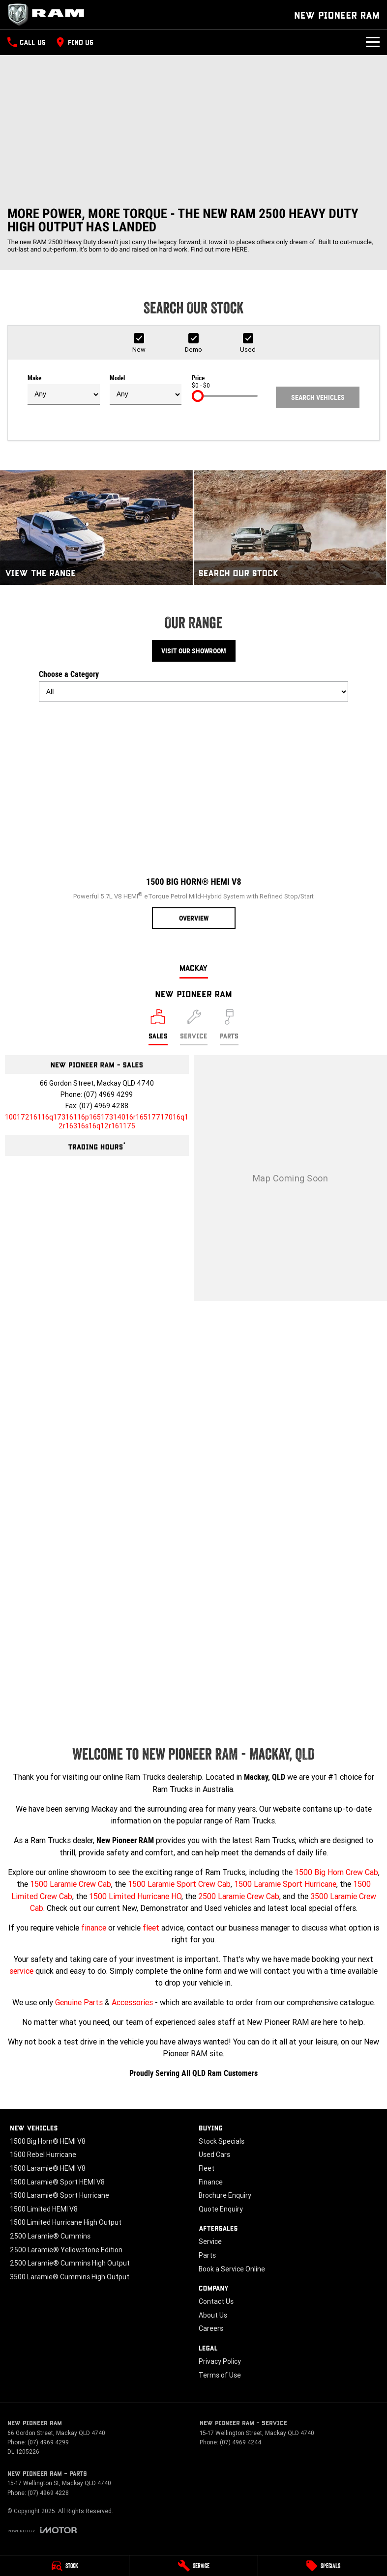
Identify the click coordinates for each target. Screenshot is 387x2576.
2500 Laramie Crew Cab (238, 1896)
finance (93, 1927)
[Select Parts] (229, 1027)
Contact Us (216, 2301)
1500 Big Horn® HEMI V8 (48, 2141)
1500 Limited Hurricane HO (135, 1896)
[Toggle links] (42, 2530)
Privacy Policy (220, 2361)
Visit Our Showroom (193, 651)
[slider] (198, 396)
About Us (213, 2315)
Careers (211, 2328)
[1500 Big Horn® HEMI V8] (194, 819)
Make (64, 389)
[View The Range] (96, 528)
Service (210, 2241)
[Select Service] (194, 1027)
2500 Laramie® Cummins (50, 2236)
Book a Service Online (232, 2269)
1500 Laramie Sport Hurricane (285, 1884)
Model (146, 389)
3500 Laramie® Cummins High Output (69, 2276)
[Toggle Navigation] (373, 42)
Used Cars (214, 2154)
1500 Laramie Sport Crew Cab (179, 1884)
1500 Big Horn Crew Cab (336, 1872)
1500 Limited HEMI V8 (44, 2209)
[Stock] (64, 2565)
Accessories (132, 2002)
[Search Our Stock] (290, 528)
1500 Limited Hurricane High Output (65, 2222)
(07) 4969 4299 (108, 1094)
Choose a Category (194, 686)
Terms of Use (220, 2375)
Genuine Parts (79, 2002)
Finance (211, 2182)
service (21, 1971)
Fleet (206, 2168)
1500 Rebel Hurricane (43, 2154)
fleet (151, 1927)
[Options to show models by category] (194, 691)
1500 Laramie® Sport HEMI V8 (57, 2182)
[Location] (158, 1027)
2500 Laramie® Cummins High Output (70, 2263)
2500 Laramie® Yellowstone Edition (66, 2249)
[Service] (193, 2565)
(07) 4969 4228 (48, 2492)
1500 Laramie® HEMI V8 (48, 2168)
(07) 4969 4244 (240, 2442)
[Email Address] (96, 1121)
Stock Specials (221, 2141)
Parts (207, 2255)
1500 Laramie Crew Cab (70, 1884)
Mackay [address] (193, 967)
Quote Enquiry (221, 2209)
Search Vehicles (318, 397)
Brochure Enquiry (225, 2195)
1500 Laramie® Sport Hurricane (59, 2195)
